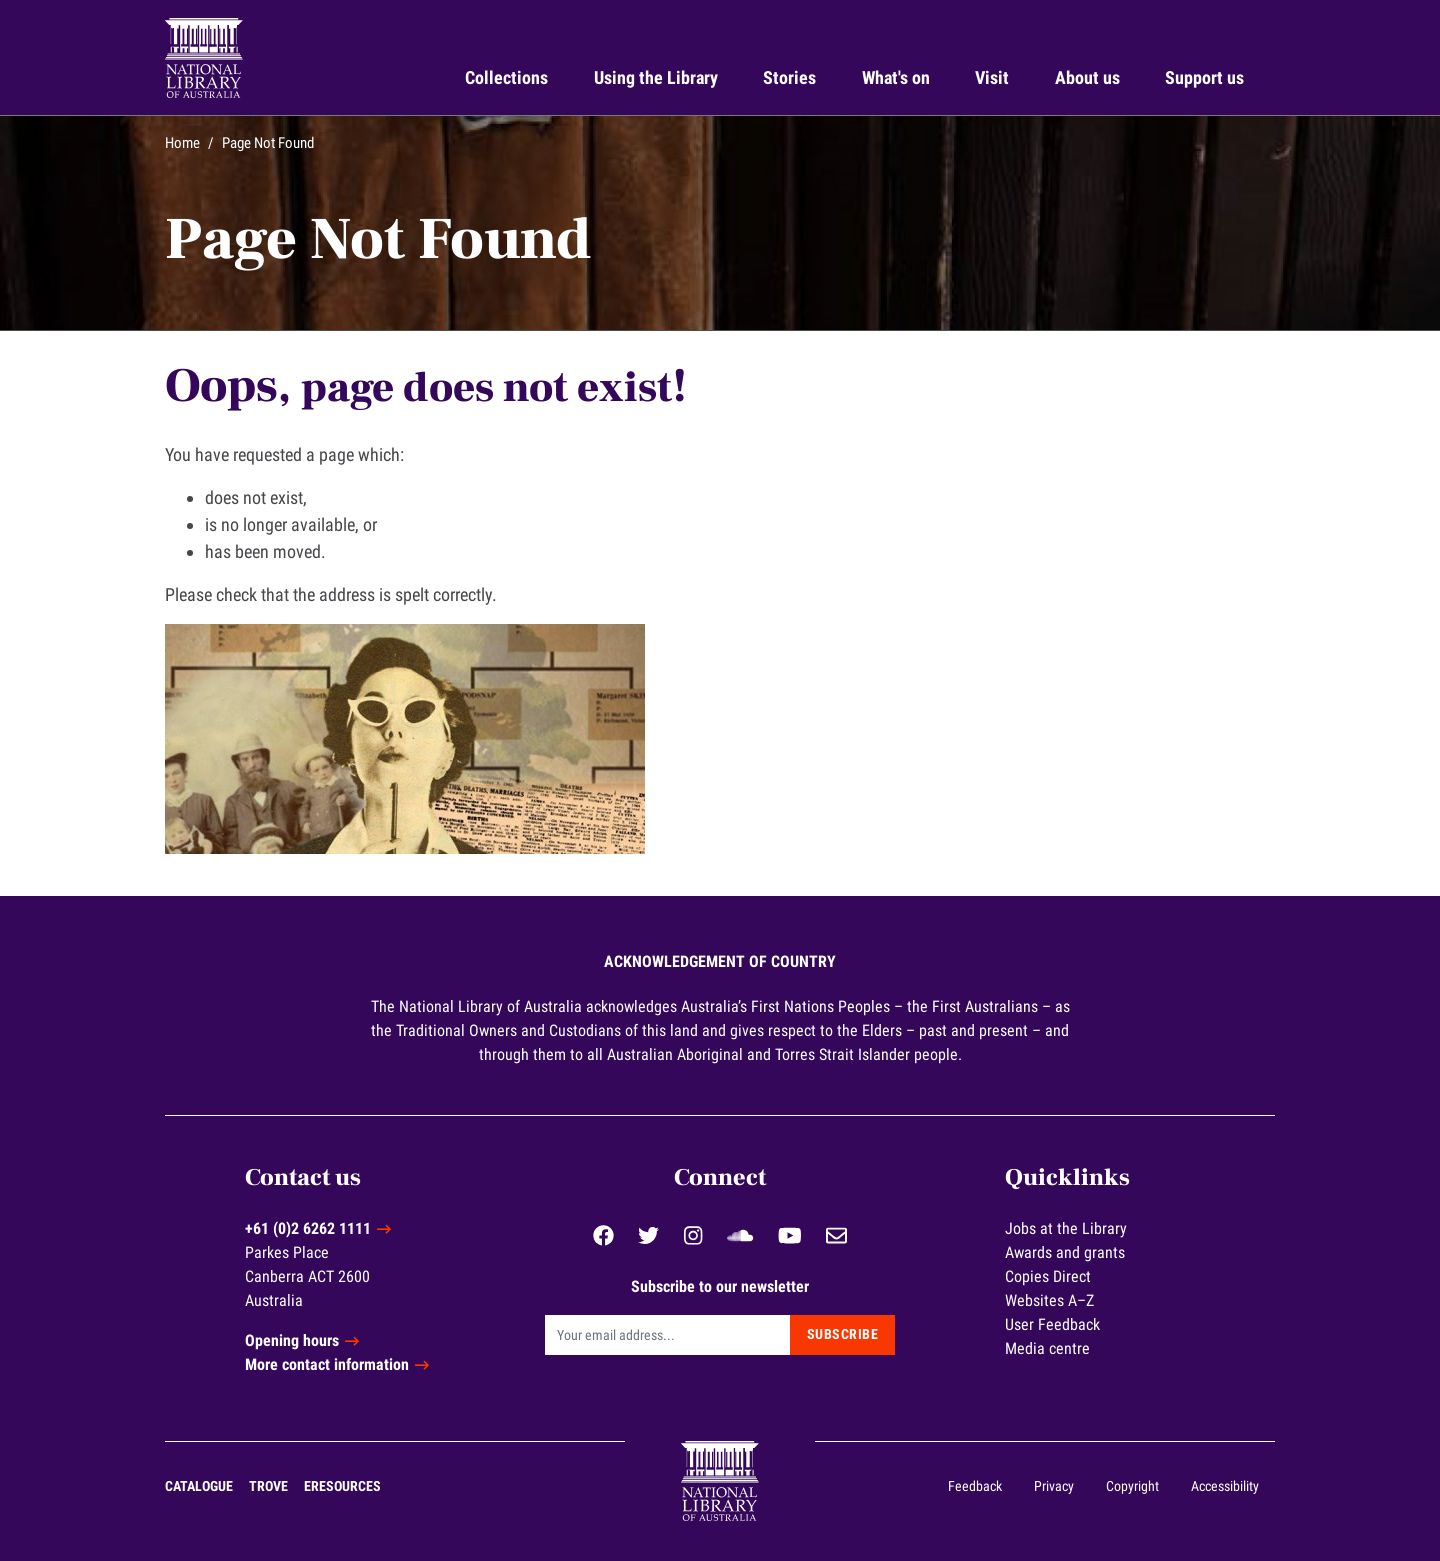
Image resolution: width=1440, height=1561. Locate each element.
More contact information (327, 1364)
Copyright (1132, 1486)
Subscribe (843, 1334)
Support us (1204, 77)
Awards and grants (1065, 1252)
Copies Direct (1048, 1276)
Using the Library (656, 77)
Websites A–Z (1049, 1300)
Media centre (1047, 1348)
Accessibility (1225, 1486)
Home (182, 143)
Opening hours (292, 1340)
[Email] (667, 1335)
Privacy (1054, 1486)
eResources (342, 1486)
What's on (896, 77)
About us (1087, 77)
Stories (789, 77)
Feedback (975, 1486)
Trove (268, 1486)
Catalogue (199, 1486)
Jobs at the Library (1066, 1228)
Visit (992, 77)
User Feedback (1052, 1324)
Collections (506, 77)
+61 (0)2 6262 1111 (308, 1228)
